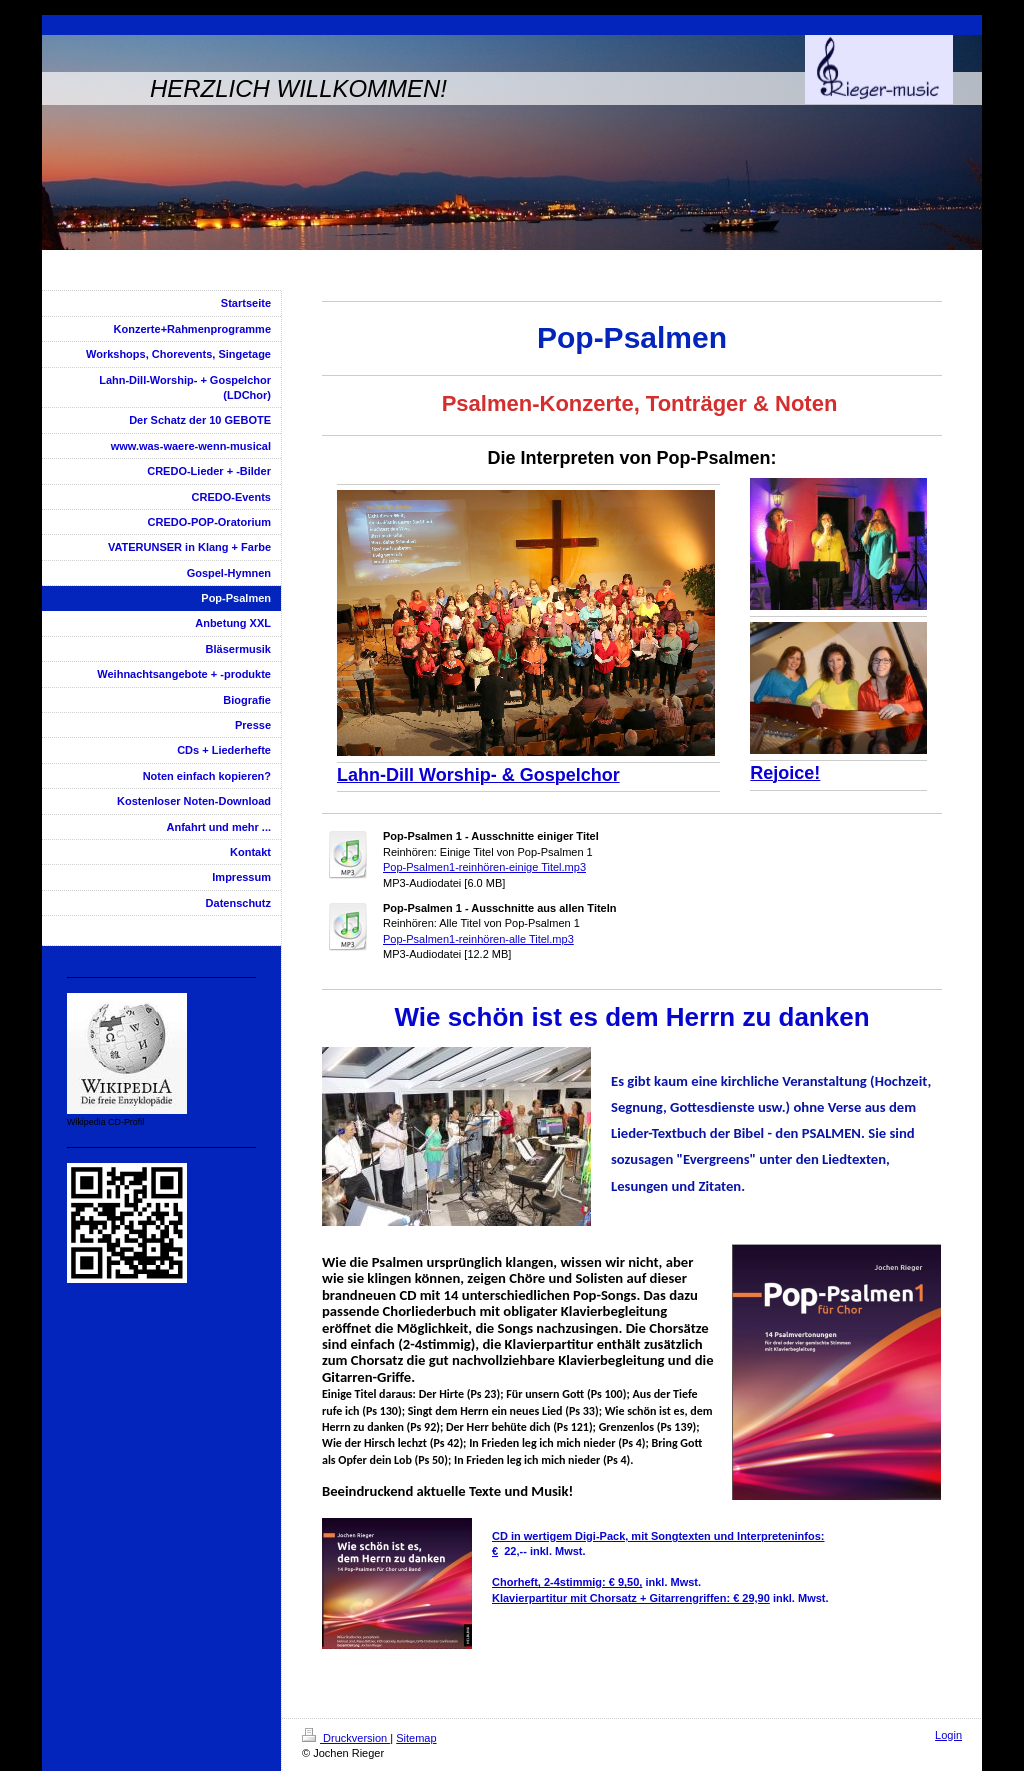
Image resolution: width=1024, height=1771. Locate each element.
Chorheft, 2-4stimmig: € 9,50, (567, 1582)
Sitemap (416, 1738)
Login (948, 1735)
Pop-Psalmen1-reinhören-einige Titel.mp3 (484, 867)
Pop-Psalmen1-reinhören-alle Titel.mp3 (478, 939)
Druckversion (346, 1738)
